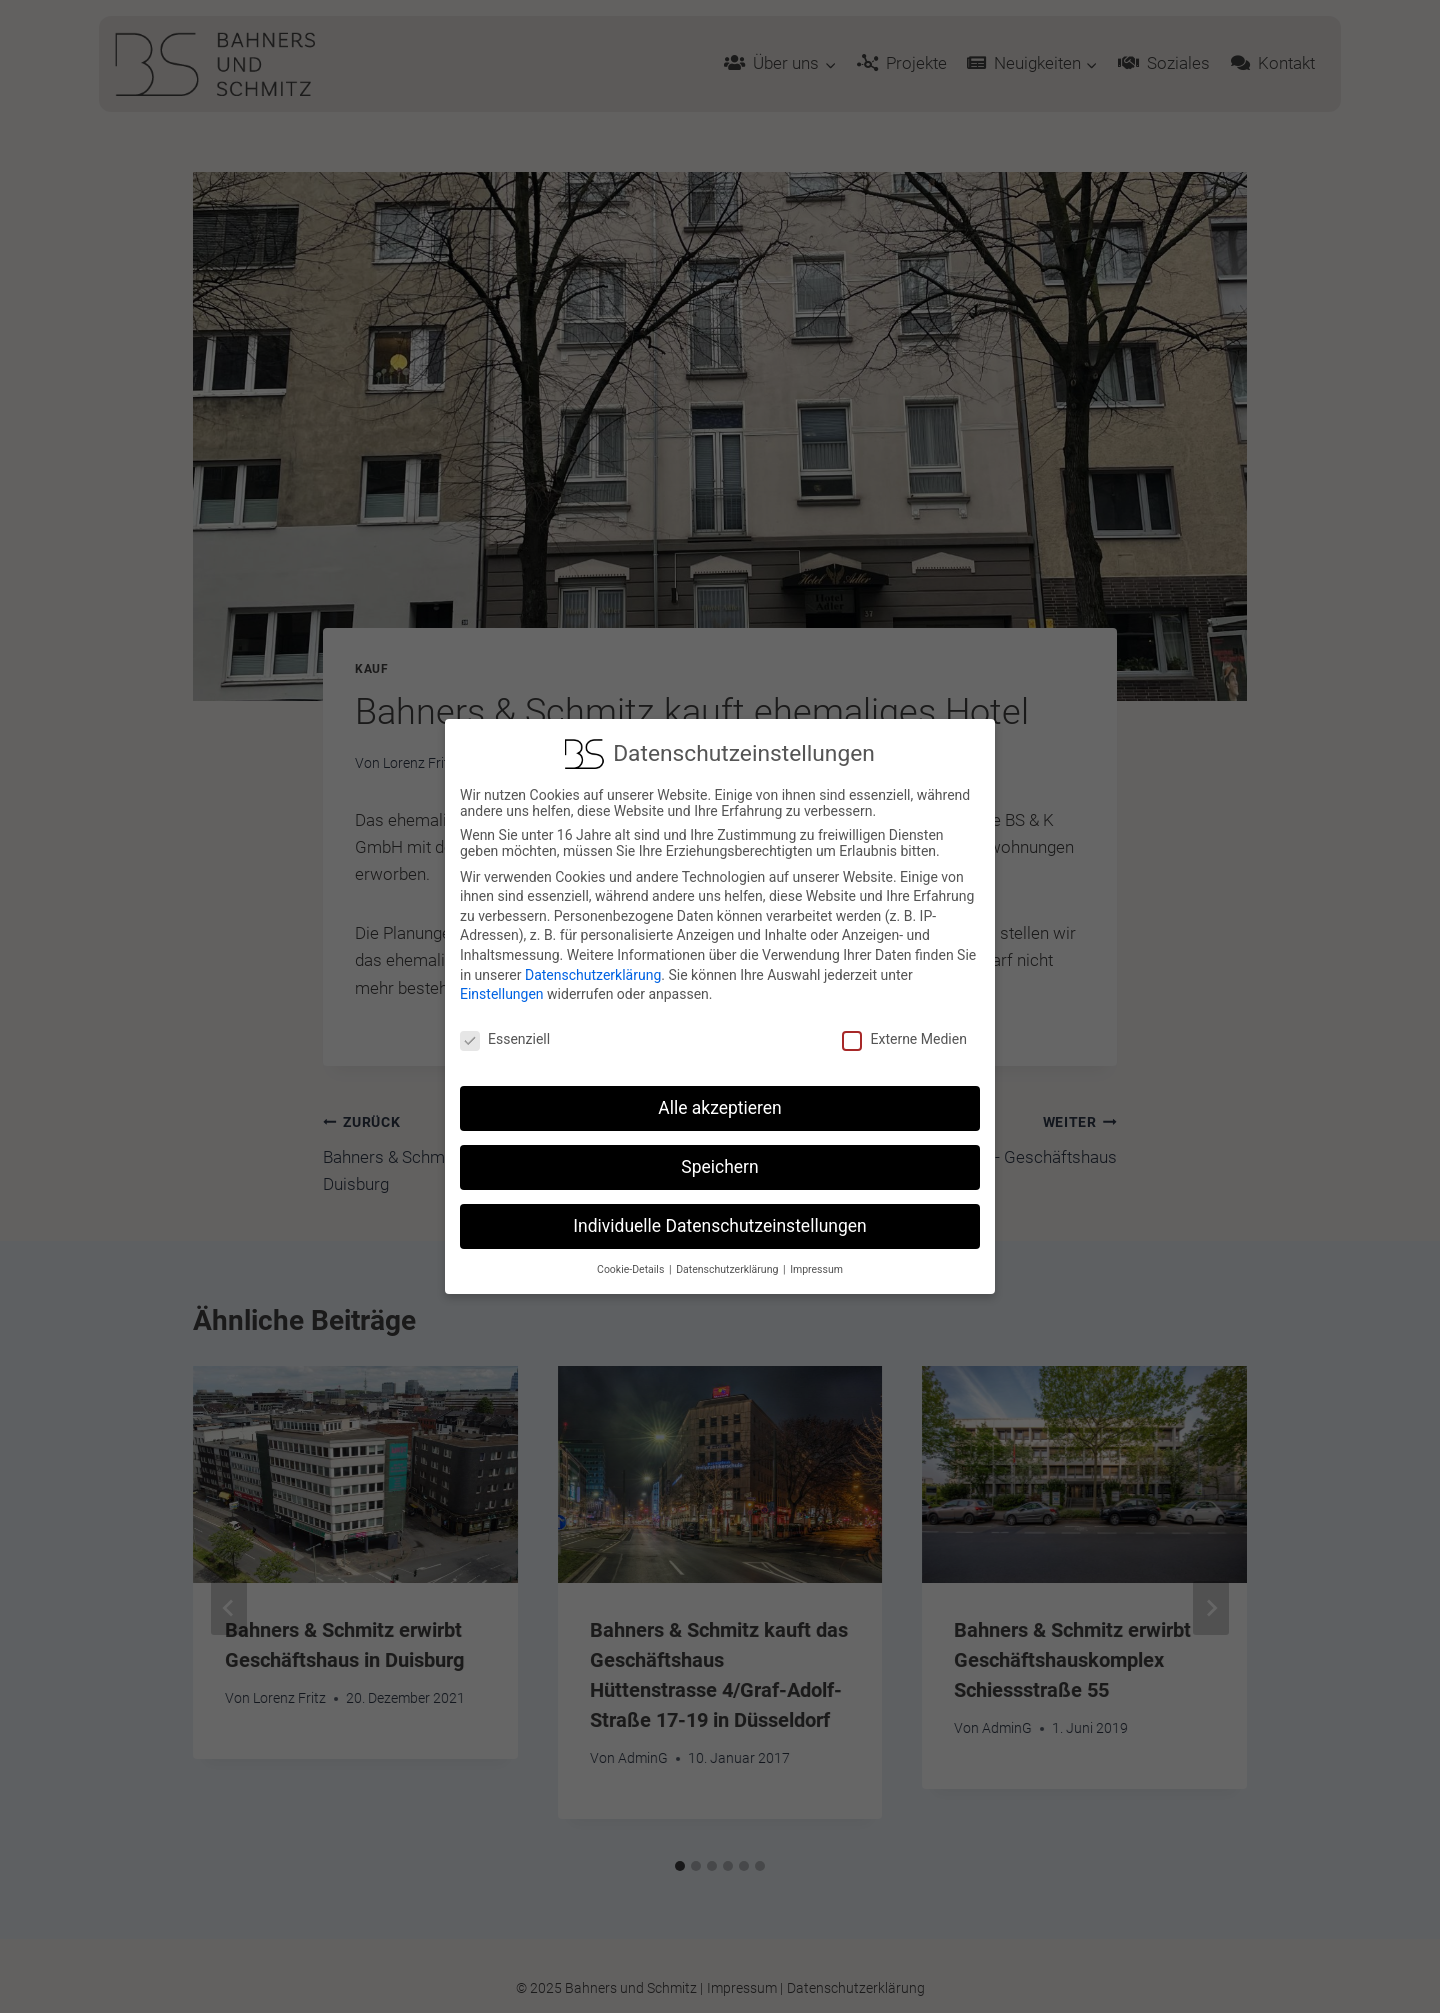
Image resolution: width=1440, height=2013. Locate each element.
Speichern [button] (719, 1157)
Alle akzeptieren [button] (720, 1098)
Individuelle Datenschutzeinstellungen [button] (719, 1216)
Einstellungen (502, 985)
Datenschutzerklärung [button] (728, 1259)
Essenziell (505, 1030)
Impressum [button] (816, 1259)
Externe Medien (904, 1030)
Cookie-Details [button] (632, 1259)
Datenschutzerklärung (593, 965)
